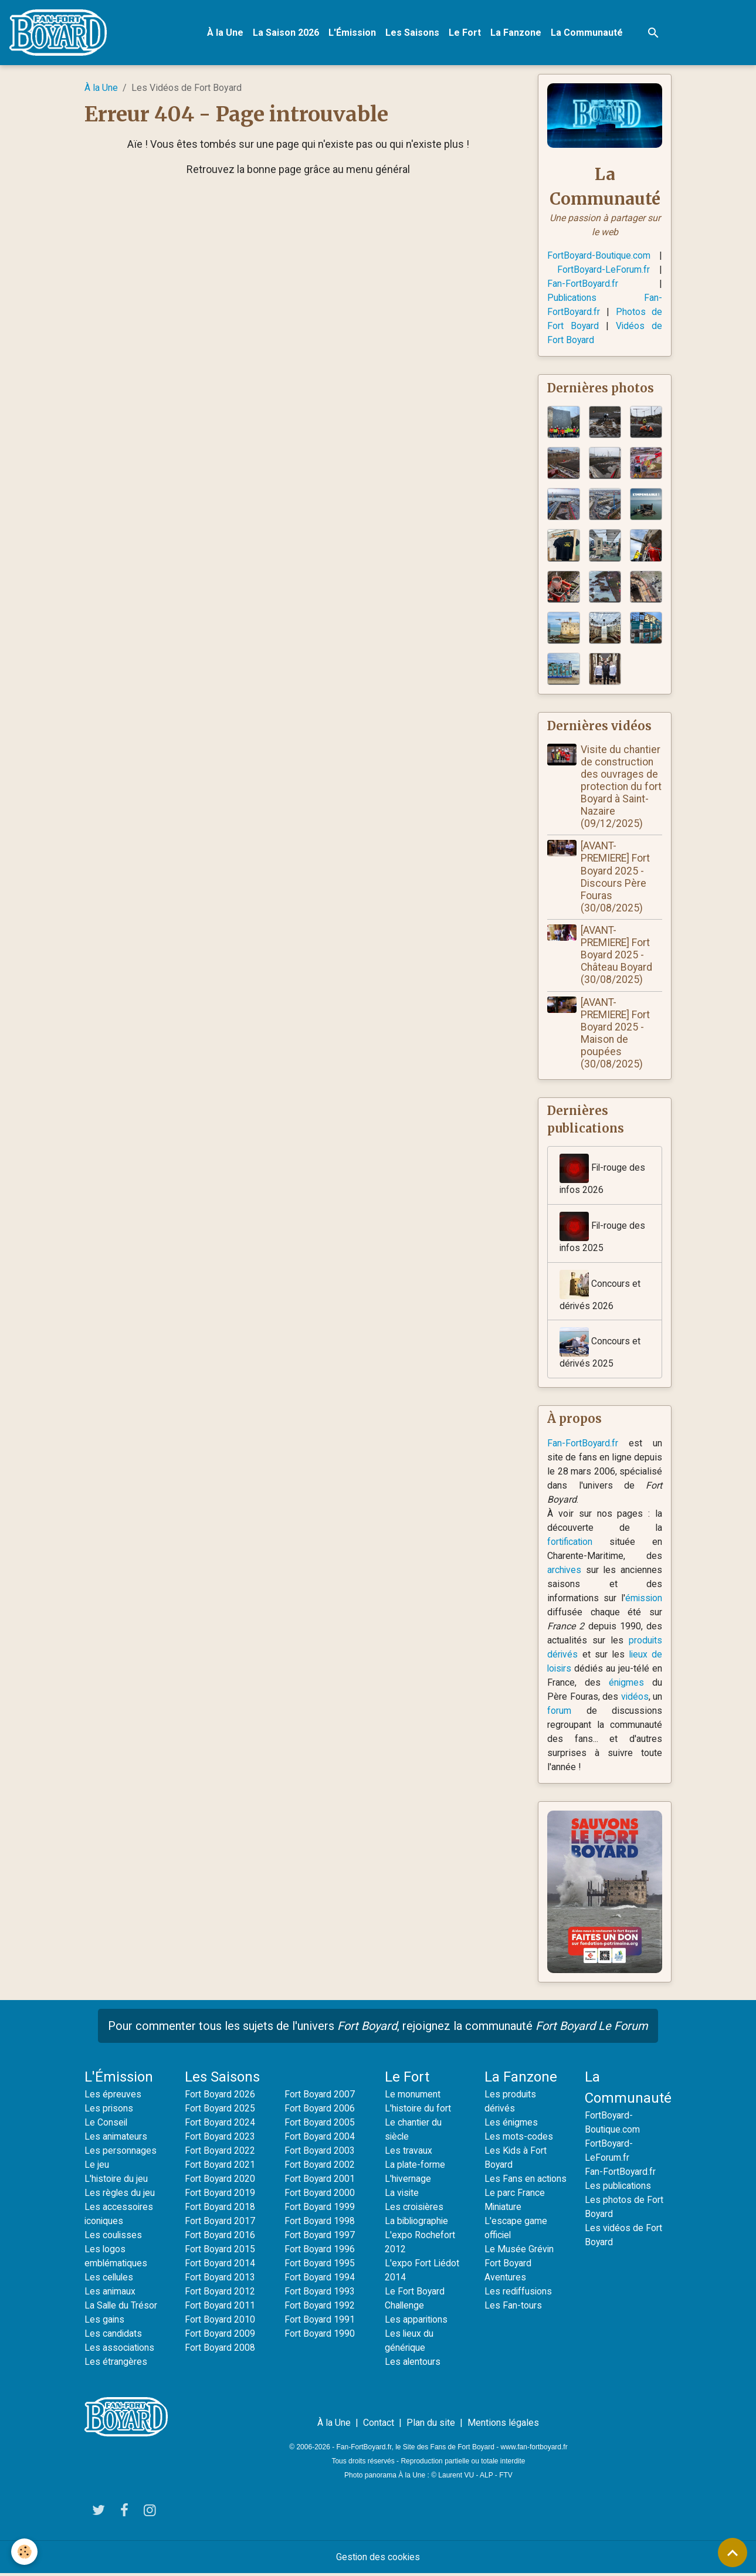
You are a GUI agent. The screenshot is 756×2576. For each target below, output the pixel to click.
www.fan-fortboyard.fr (534, 2449)
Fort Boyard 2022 (220, 2152)
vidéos (635, 1698)
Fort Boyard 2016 (220, 2237)
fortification (570, 1544)
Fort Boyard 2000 (319, 2195)
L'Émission (353, 32)
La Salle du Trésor (121, 2307)
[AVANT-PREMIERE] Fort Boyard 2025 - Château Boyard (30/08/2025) (617, 956)
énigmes (627, 1684)
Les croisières (415, 2209)
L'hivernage (408, 2181)
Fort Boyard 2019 (220, 2195)
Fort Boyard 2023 (220, 2138)
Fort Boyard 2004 (319, 2138)
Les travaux (408, 2152)
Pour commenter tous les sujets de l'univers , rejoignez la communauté (378, 2028)
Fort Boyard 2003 (319, 2152)
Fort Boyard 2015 (220, 2251)
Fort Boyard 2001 (319, 2181)
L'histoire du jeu (116, 2181)
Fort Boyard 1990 (319, 2335)
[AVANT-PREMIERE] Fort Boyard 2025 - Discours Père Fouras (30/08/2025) (615, 878)
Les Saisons (413, 32)
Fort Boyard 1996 (319, 2251)
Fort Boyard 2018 (220, 2209)
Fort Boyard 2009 (220, 2335)
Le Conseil (106, 2124)
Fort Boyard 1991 (319, 2321)
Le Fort (465, 32)
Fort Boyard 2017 (220, 2223)
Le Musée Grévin (519, 2265)
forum (559, 1713)
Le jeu (96, 2166)
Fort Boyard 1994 (319, 2279)
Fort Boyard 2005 (319, 2124)
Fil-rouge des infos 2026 (603, 1176)
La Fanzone (516, 32)
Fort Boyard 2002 (319, 2166)
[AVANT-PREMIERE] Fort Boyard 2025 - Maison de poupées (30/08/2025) (615, 1034)
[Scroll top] (732, 2552)
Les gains (104, 2321)
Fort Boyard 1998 (319, 2223)
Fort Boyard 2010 (220, 2321)
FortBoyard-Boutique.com (599, 256)
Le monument (412, 2096)
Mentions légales (503, 2425)
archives (564, 1572)
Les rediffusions (518, 2307)
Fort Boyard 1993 (319, 2293)
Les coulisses (113, 2237)
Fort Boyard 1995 (319, 2265)
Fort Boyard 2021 (220, 2166)
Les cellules (109, 2279)
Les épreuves (112, 2096)
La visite (402, 2195)
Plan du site (430, 2425)
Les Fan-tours (513, 2321)
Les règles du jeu (119, 2195)
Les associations (119, 2349)
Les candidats (113, 2335)
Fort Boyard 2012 (220, 2293)
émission (643, 1600)
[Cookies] (25, 2551)
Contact (378, 2425)
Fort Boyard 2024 (220, 2124)
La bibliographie (417, 2223)
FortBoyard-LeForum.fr (603, 270)
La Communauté (587, 32)
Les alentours (413, 2364)
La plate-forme (415, 2166)
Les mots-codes (518, 2138)
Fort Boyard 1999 (319, 2209)
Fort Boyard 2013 (220, 2279)
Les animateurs (116, 2138)
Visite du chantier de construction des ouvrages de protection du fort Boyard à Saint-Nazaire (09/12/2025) (621, 787)
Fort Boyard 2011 (220, 2307)
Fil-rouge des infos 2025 (603, 1234)
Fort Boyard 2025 (220, 2110)
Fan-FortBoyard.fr (583, 284)
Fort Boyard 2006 (319, 2110)
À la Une (226, 32)
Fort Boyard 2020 (220, 2181)
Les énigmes (511, 2124)
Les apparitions (417, 2321)
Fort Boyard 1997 (319, 2237)
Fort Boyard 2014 (220, 2265)
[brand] (61, 32)
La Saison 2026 (286, 32)
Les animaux (110, 2293)
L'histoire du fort (418, 2110)
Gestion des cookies (378, 2559)
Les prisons (109, 2110)
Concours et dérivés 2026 (600, 1292)
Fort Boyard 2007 (319, 2096)
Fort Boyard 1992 (319, 2307)
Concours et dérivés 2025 (600, 1350)
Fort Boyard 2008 (220, 2349)
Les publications (619, 2188)
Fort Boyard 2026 (220, 2096)
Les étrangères (115, 2364)
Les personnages (120, 2152)
